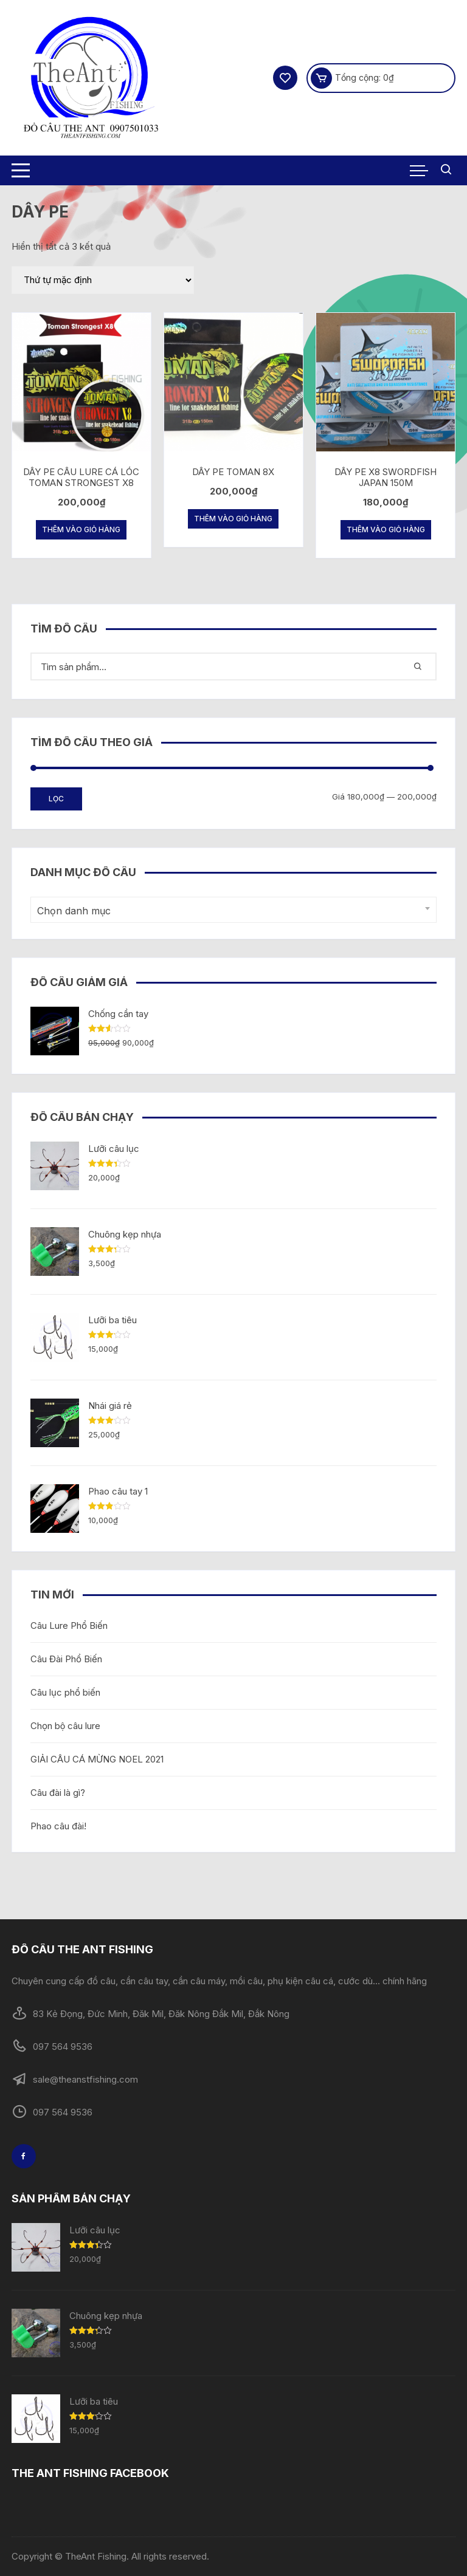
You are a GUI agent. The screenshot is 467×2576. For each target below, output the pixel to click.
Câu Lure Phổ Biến (69, 1625)
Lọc (56, 798)
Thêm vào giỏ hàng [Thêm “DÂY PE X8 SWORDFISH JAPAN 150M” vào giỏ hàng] (386, 529)
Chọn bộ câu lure (65, 1726)
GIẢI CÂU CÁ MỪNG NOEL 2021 (97, 1759)
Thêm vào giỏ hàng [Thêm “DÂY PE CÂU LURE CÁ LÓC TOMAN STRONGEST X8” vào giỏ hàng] (81, 529)
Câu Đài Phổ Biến (66, 1659)
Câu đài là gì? (57, 1792)
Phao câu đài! (58, 1826)
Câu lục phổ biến (65, 1692)
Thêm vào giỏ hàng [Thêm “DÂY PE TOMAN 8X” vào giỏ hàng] (233, 518)
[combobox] (233, 910)
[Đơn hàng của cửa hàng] (103, 280)
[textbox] (230, 911)
